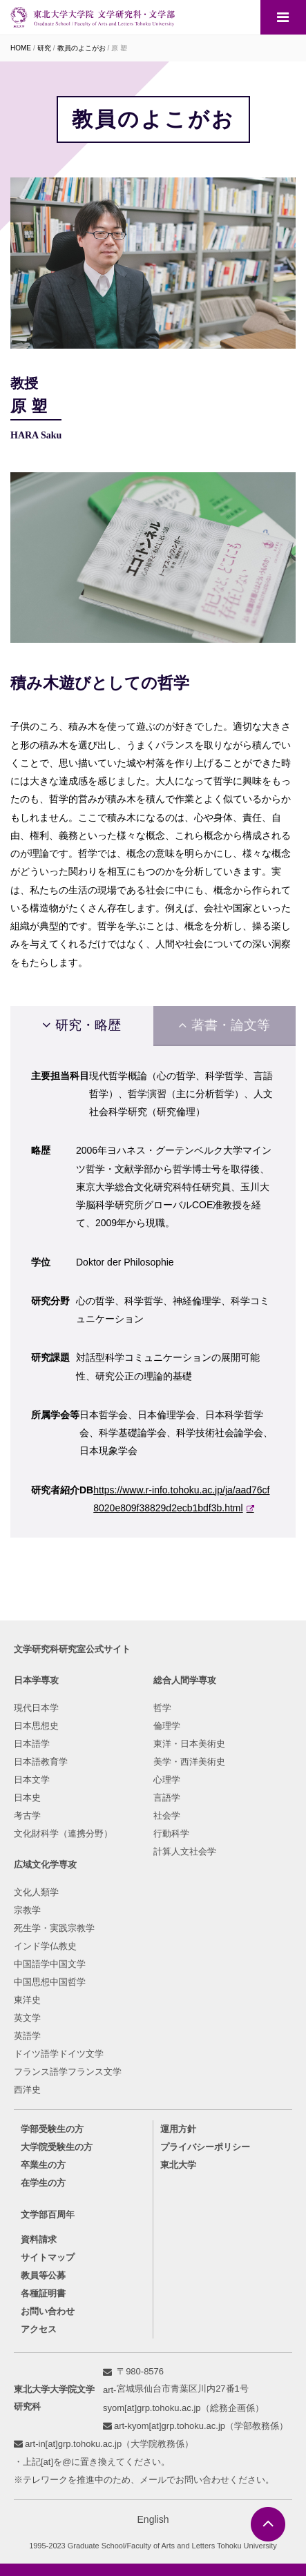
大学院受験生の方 (57, 2147)
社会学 (166, 1815)
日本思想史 (36, 1726)
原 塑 (119, 48)
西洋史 (27, 2089)
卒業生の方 (43, 2165)
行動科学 (171, 1833)
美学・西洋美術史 (189, 1761)
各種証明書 (43, 2293)
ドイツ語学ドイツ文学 (59, 2054)
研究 (44, 48)
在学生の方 (43, 2183)
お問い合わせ (48, 2311)
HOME (20, 48)
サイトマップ (48, 2257)
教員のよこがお (81, 48)
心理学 (166, 1779)
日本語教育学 (41, 1761)
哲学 (162, 1708)
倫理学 (166, 1726)
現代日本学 (36, 1708)
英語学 (27, 2036)
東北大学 (178, 2165)
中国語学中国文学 (50, 1964)
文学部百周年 (48, 2214)
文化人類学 (36, 1892)
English (153, 2519)
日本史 (27, 1797)
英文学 (27, 2018)
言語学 (166, 1797)
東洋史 (27, 2000)
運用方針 (178, 2129)
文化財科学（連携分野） (63, 1833)
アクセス (39, 2329)
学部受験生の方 (52, 2129)
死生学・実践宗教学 (54, 1928)
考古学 (27, 1815)
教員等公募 (43, 2275)
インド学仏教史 (45, 1946)
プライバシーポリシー (205, 2147)
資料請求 (39, 2239)
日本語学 (32, 1744)
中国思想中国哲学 (50, 1982)
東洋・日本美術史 (189, 1744)
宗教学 (27, 1910)
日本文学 (32, 1779)
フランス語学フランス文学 (68, 2071)
